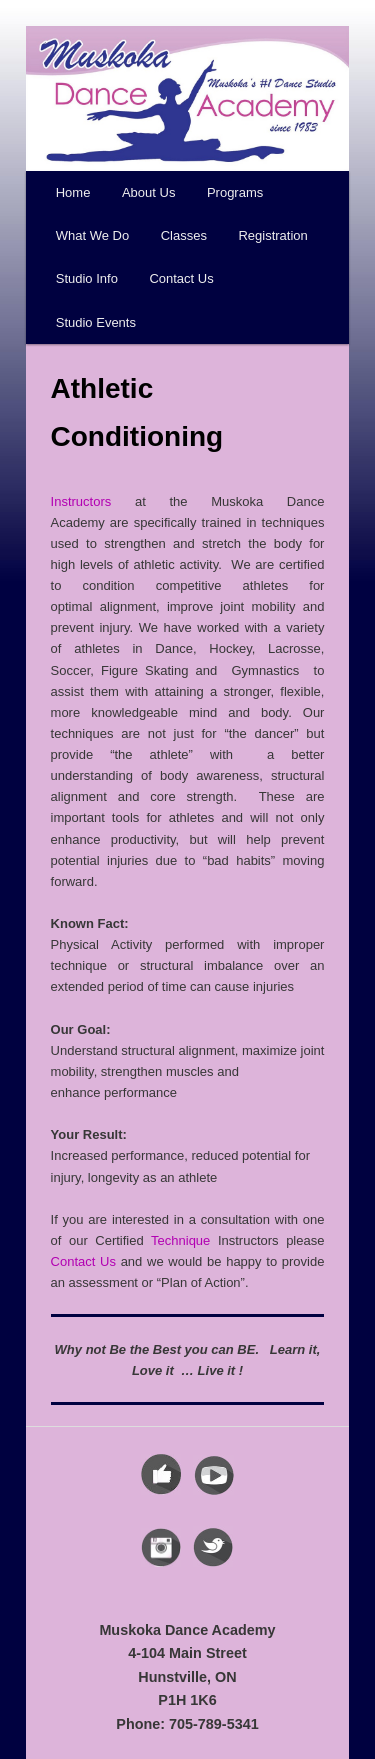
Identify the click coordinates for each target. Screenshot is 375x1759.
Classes (184, 235)
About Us (148, 192)
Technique (180, 1240)
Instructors (81, 501)
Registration (272, 235)
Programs (235, 192)
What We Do (92, 235)
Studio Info (87, 278)
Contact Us (181, 278)
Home (73, 192)
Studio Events (96, 322)
